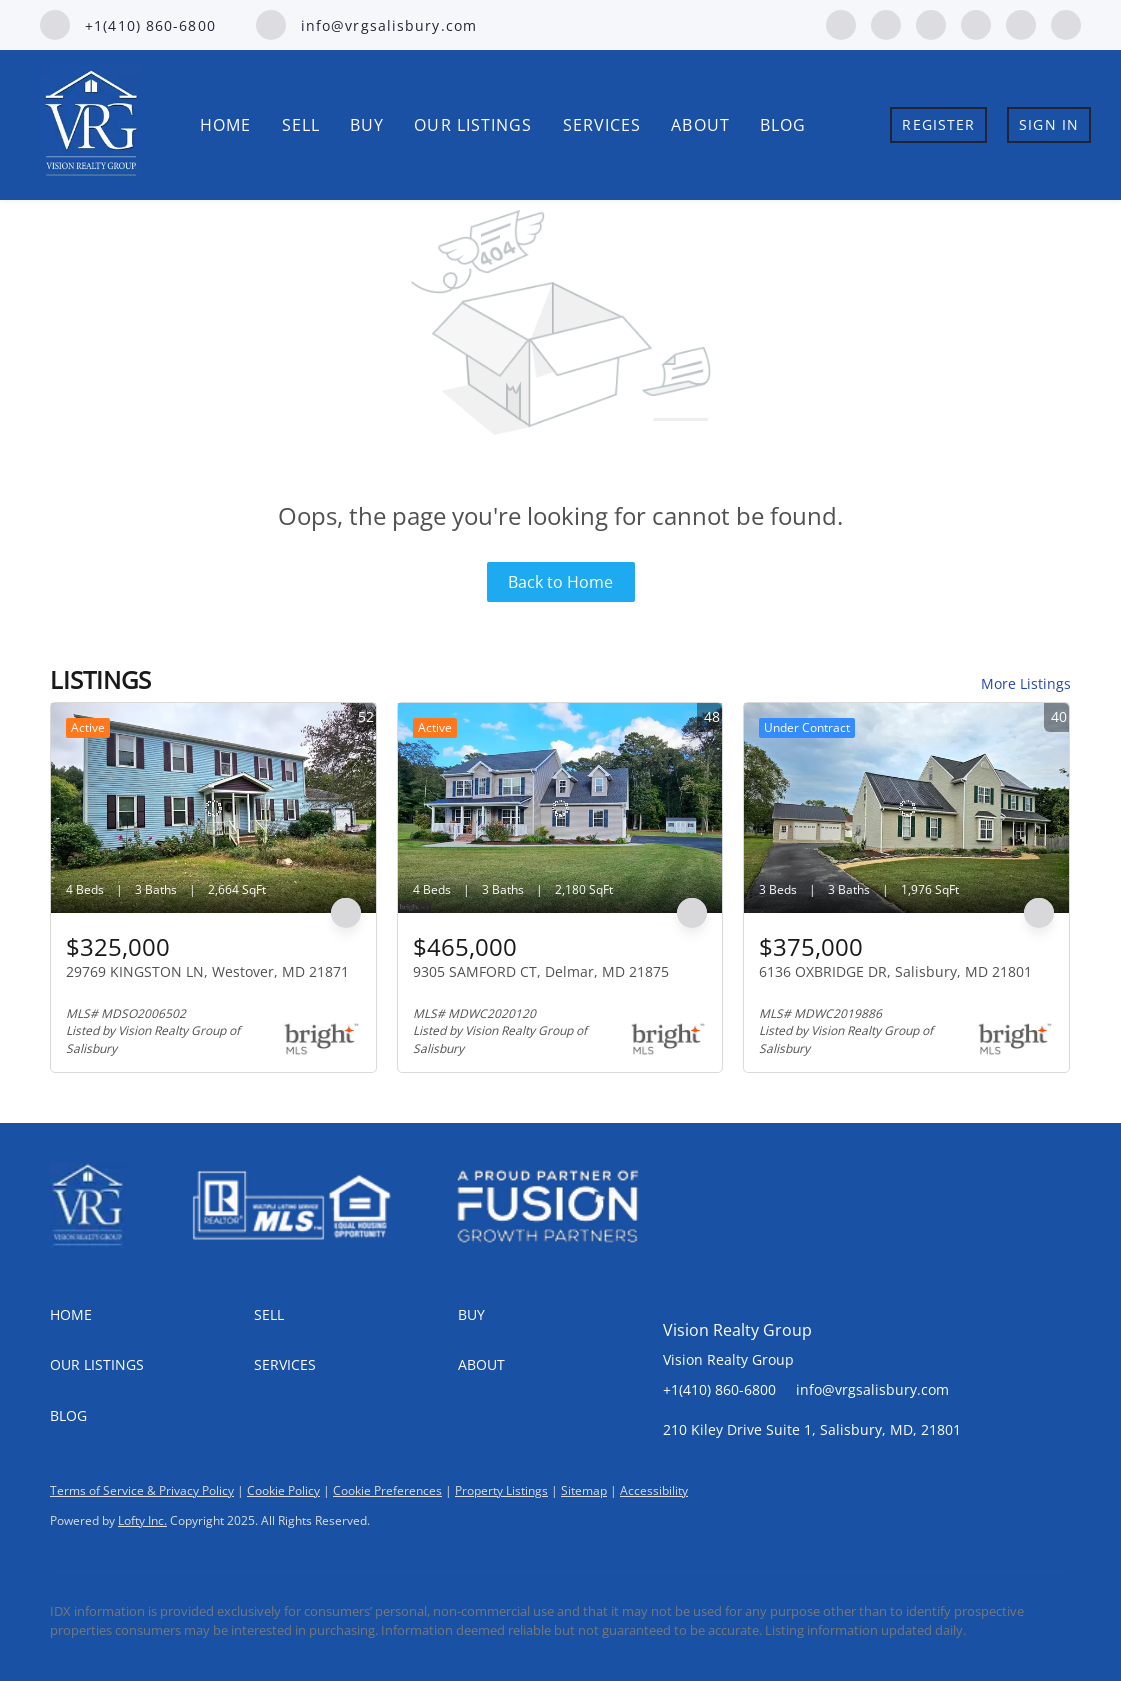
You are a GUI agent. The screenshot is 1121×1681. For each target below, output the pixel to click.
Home (225, 125)
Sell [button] (301, 125)
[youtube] (1021, 23)
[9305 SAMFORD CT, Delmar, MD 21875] (560, 808)
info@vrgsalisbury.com (872, 1389)
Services (602, 125)
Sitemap (584, 1490)
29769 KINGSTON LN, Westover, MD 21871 (207, 971)
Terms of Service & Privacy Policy (142, 1490)
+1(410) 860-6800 (719, 1389)
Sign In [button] (1049, 124)
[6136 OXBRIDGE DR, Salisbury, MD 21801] (906, 808)
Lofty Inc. (142, 1520)
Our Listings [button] (473, 125)
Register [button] (938, 124)
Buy (367, 125)
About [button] (700, 125)
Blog (783, 125)
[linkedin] (886, 23)
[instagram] (976, 23)
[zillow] (931, 23)
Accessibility (654, 1490)
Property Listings (501, 1490)
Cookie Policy (283, 1490)
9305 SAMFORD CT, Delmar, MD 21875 (541, 971)
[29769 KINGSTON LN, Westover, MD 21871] (213, 808)
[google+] (1066, 23)
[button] (152, 1315)
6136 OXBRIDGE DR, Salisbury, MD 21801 (895, 971)
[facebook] (841, 23)
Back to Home (560, 582)
